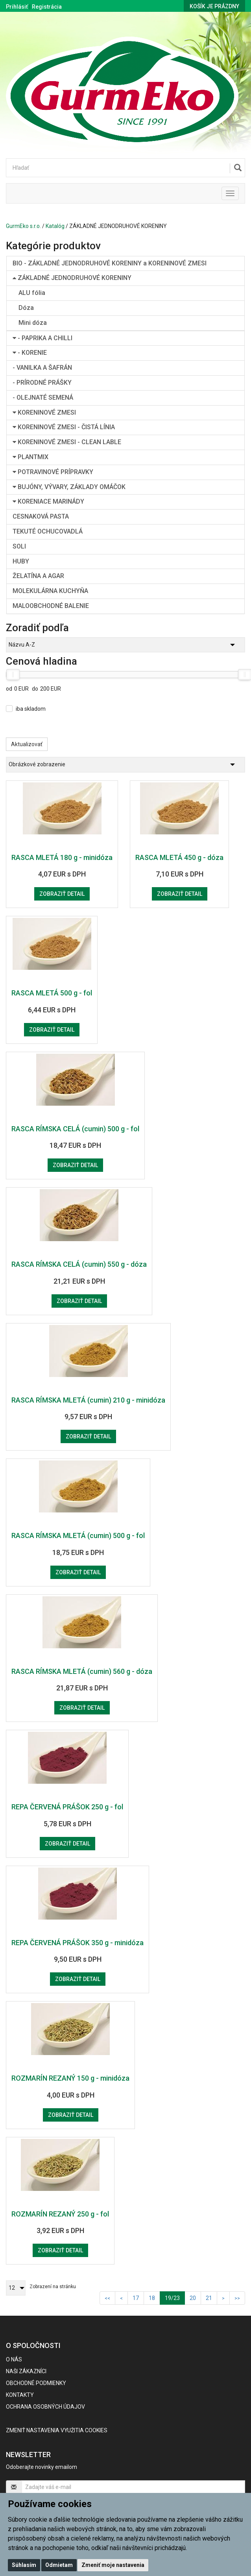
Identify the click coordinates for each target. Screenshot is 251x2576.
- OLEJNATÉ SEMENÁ (43, 397)
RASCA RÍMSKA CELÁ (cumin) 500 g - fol (75, 1129)
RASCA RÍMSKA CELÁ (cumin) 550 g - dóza (79, 1264)
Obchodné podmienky (36, 2383)
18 (152, 2298)
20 (193, 2298)
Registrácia (47, 7)
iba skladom (31, 709)
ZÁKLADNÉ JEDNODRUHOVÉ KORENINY (72, 278)
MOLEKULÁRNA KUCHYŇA (50, 591)
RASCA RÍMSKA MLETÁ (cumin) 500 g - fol (78, 1535)
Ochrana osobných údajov (45, 2407)
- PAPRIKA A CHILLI (42, 338)
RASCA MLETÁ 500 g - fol (51, 993)
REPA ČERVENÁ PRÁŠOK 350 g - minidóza (77, 1942)
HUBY (21, 561)
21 (209, 2298)
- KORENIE (30, 352)
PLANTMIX (30, 457)
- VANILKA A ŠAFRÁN (42, 367)
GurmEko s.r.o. (23, 226)
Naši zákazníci (26, 2371)
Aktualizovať (26, 744)
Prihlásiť (17, 7)
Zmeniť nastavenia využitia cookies (56, 2430)
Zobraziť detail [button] (62, 894)
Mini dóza (32, 322)
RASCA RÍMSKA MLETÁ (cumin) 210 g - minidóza (88, 1400)
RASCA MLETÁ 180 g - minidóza (62, 857)
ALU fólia (31, 293)
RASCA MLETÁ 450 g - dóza (179, 857)
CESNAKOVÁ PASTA (41, 516)
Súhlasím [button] (24, 2565)
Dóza (26, 307)
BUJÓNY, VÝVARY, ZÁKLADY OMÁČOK (69, 487)
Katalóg (55, 226)
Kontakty (20, 2395)
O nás (14, 2359)
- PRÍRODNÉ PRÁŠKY (42, 382)
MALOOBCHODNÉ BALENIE (51, 606)
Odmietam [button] (59, 2565)
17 (136, 2298)
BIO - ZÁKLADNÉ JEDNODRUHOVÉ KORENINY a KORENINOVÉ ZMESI (110, 263)
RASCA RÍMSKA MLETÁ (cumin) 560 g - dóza (81, 1671)
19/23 (175, 2297)
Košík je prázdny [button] (214, 6)
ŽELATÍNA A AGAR (38, 576)
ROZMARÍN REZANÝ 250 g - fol (60, 2214)
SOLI (19, 546)
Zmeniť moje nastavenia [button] (112, 2565)
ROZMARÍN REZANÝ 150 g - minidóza (70, 2078)
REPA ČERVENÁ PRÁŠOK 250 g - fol (67, 1807)
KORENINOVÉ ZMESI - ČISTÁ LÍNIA (64, 427)
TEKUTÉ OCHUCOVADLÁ (48, 531)
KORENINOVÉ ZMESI (44, 412)
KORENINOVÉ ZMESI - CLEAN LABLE (67, 442)
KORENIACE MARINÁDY (48, 501)
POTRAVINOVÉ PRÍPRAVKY (53, 472)
